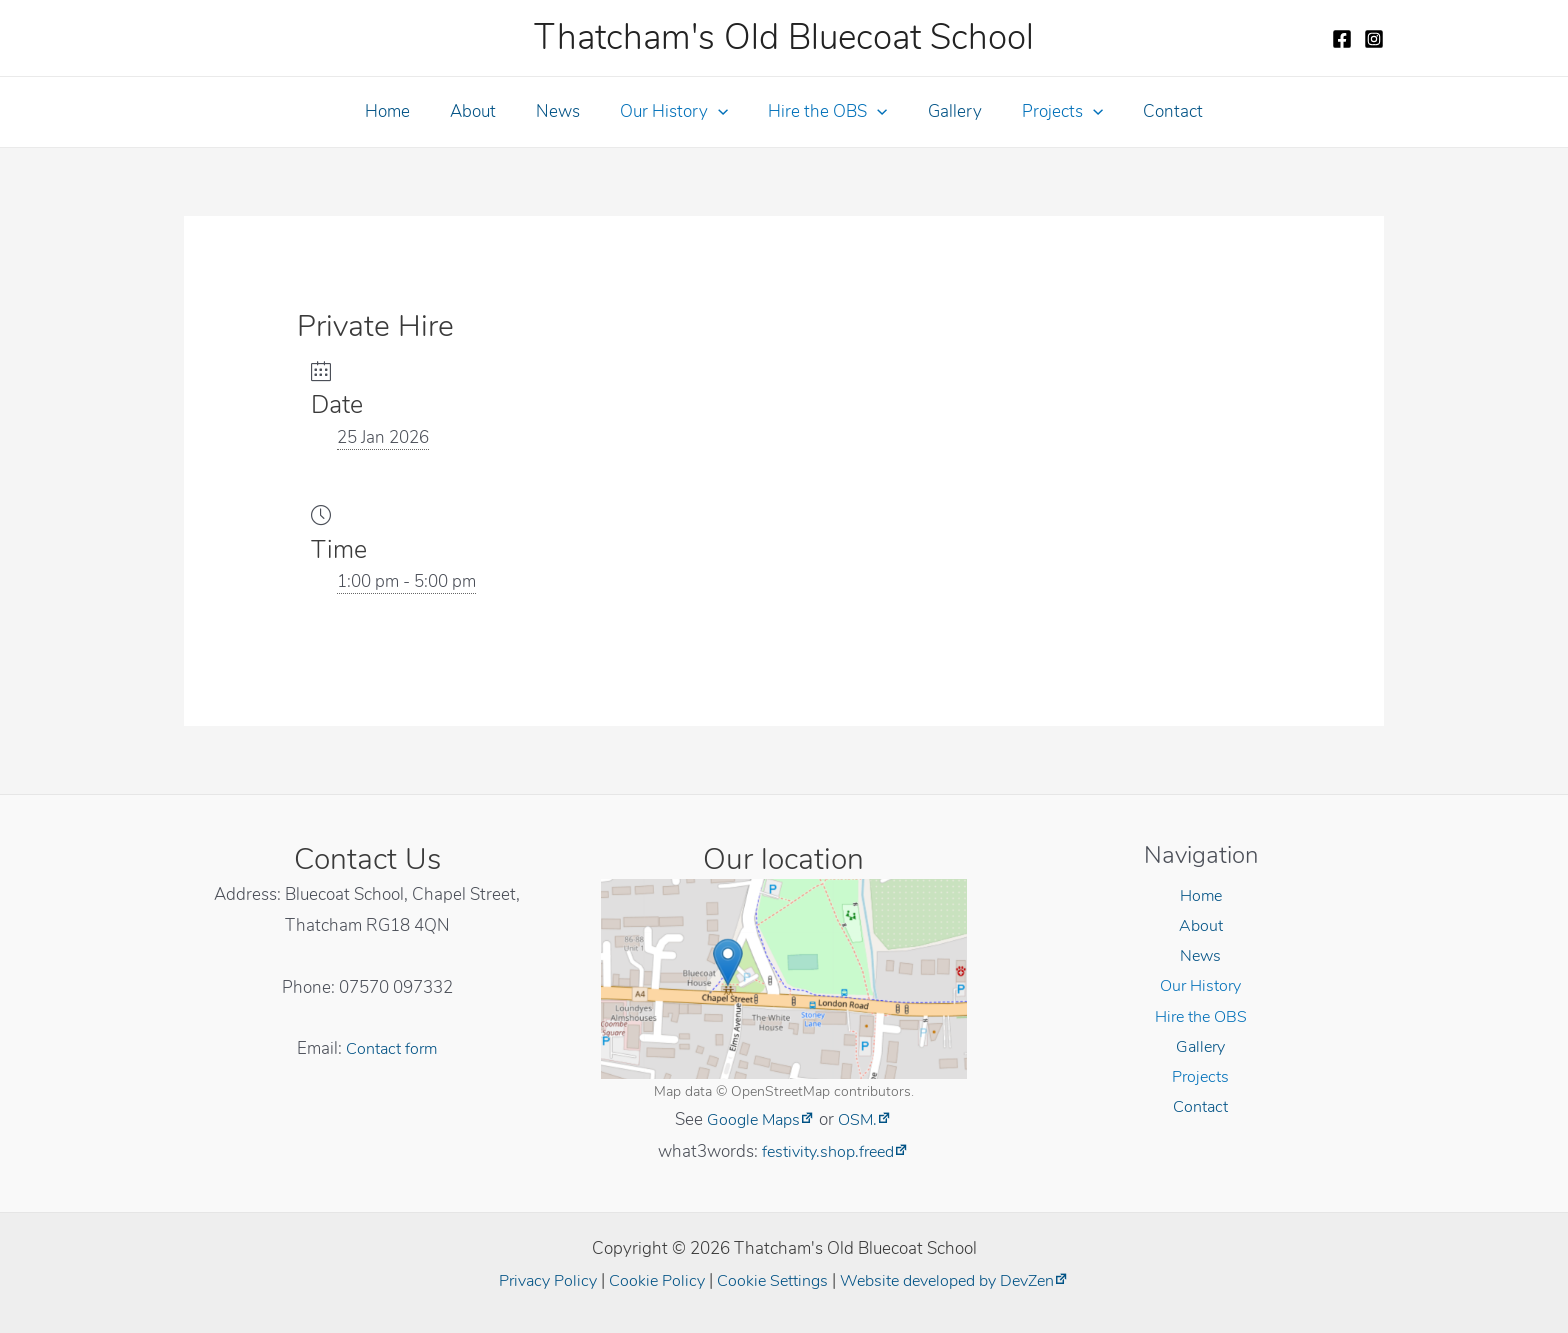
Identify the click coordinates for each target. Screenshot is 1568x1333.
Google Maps (753, 1119)
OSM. (860, 1119)
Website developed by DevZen (956, 1280)
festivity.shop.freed (828, 1151)
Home (408, 111)
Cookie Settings (769, 1280)
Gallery (946, 111)
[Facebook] (1342, 39)
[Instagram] (1374, 39)
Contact (1152, 111)
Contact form (392, 1048)
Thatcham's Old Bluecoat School (784, 37)
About (488, 111)
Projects (1047, 112)
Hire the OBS (824, 112)
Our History (677, 112)
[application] (721, 112)
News (567, 111)
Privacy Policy (533, 1280)
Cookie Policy (648, 1280)
